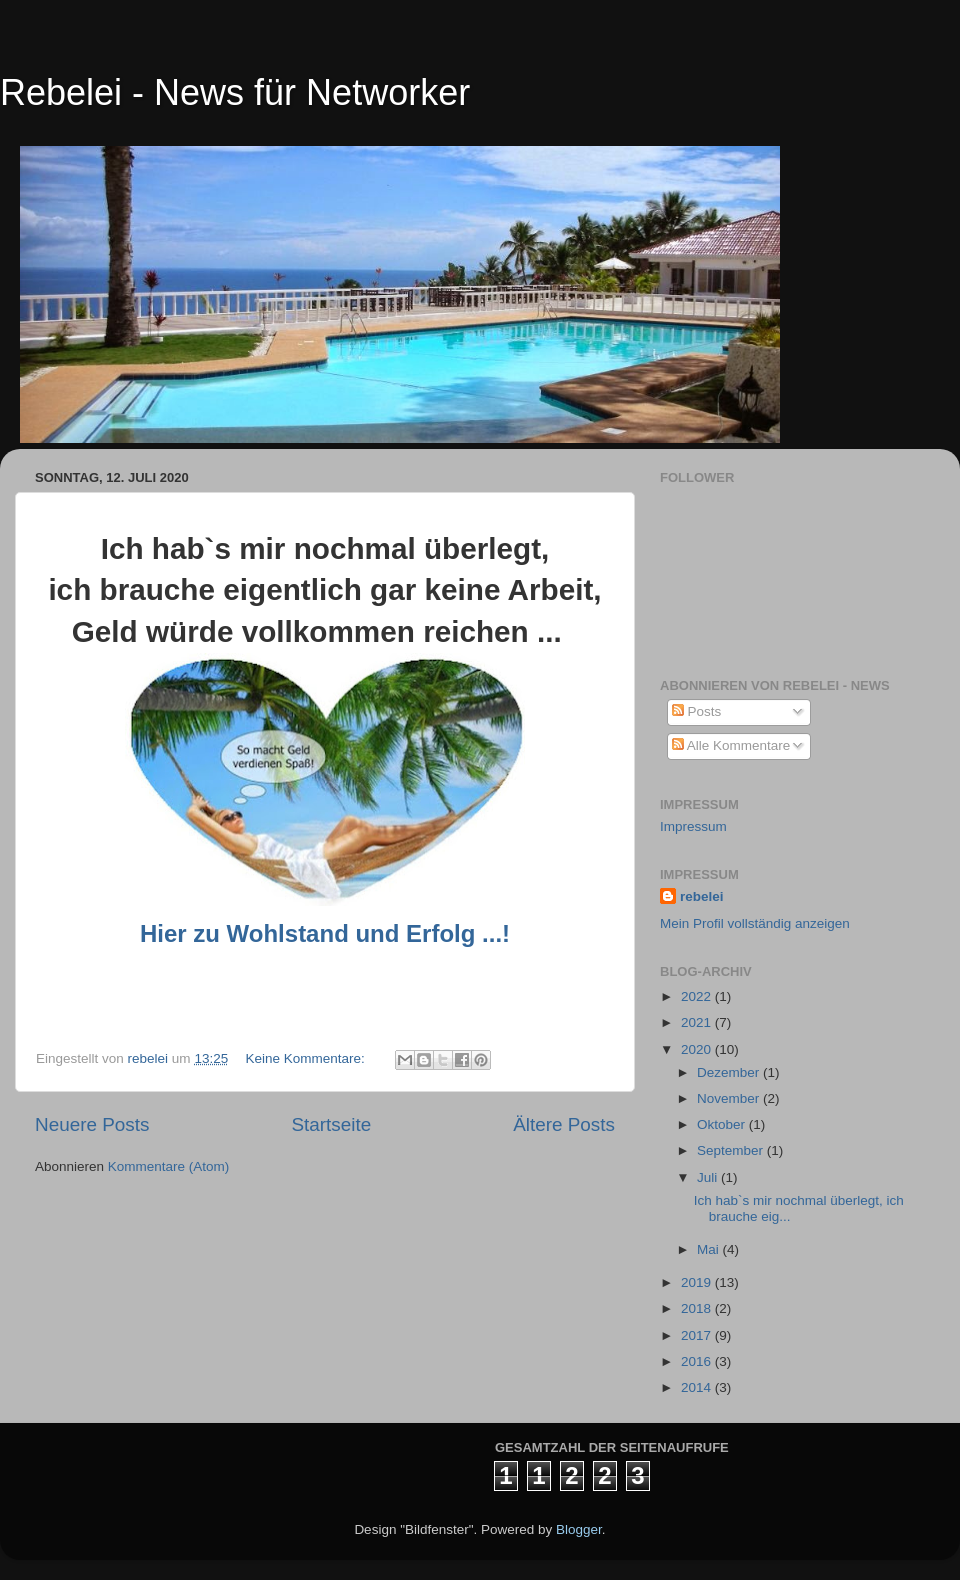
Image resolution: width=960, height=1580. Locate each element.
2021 (698, 1022)
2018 (698, 1308)
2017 (698, 1335)
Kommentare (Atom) (169, 1166)
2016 (698, 1361)
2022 (698, 996)
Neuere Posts (92, 1124)
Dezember (730, 1072)
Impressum (693, 826)
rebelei (702, 896)
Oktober (723, 1124)
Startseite (331, 1124)
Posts (697, 711)
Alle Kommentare (731, 745)
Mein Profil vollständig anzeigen (755, 923)
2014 (698, 1387)
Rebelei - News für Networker (235, 92)
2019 (698, 1282)
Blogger (579, 1529)
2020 (698, 1049)
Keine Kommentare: (306, 1058)
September (732, 1150)
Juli (709, 1177)
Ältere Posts (564, 1124)
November (730, 1098)
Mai (710, 1249)
